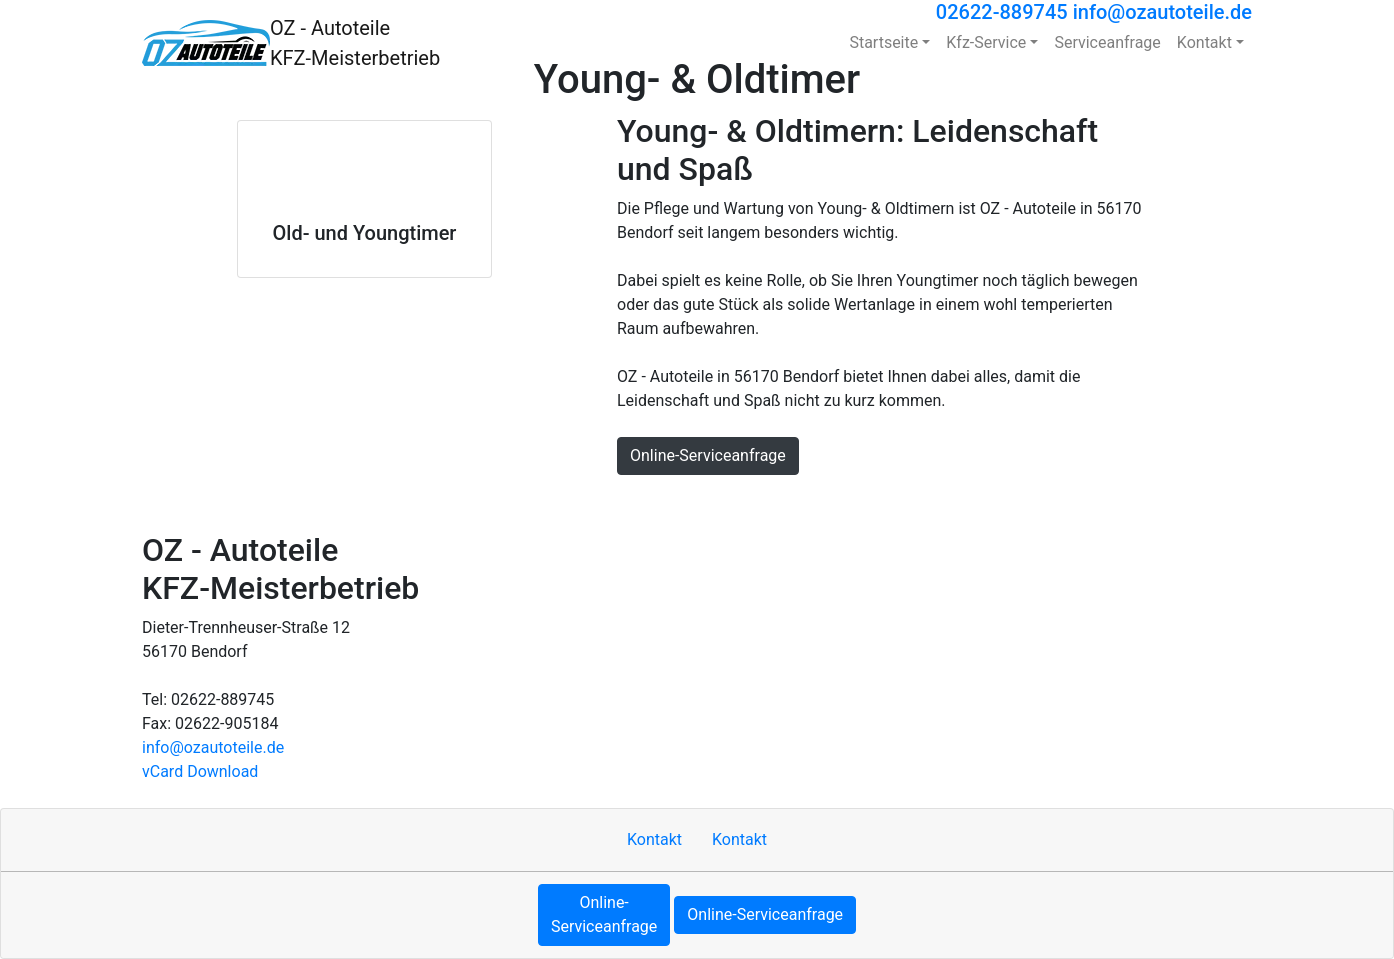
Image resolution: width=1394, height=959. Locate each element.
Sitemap (820, 502)
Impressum (735, 502)
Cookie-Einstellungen (1184, 502)
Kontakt (651, 502)
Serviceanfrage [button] (1107, 42)
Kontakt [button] (1204, 42)
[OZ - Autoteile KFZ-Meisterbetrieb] (206, 43)
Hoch (589, 502)
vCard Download (200, 771)
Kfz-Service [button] (986, 42)
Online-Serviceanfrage (708, 455)
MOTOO (1066, 502)
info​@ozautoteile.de (213, 747)
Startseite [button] (883, 42)
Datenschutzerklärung (944, 502)
